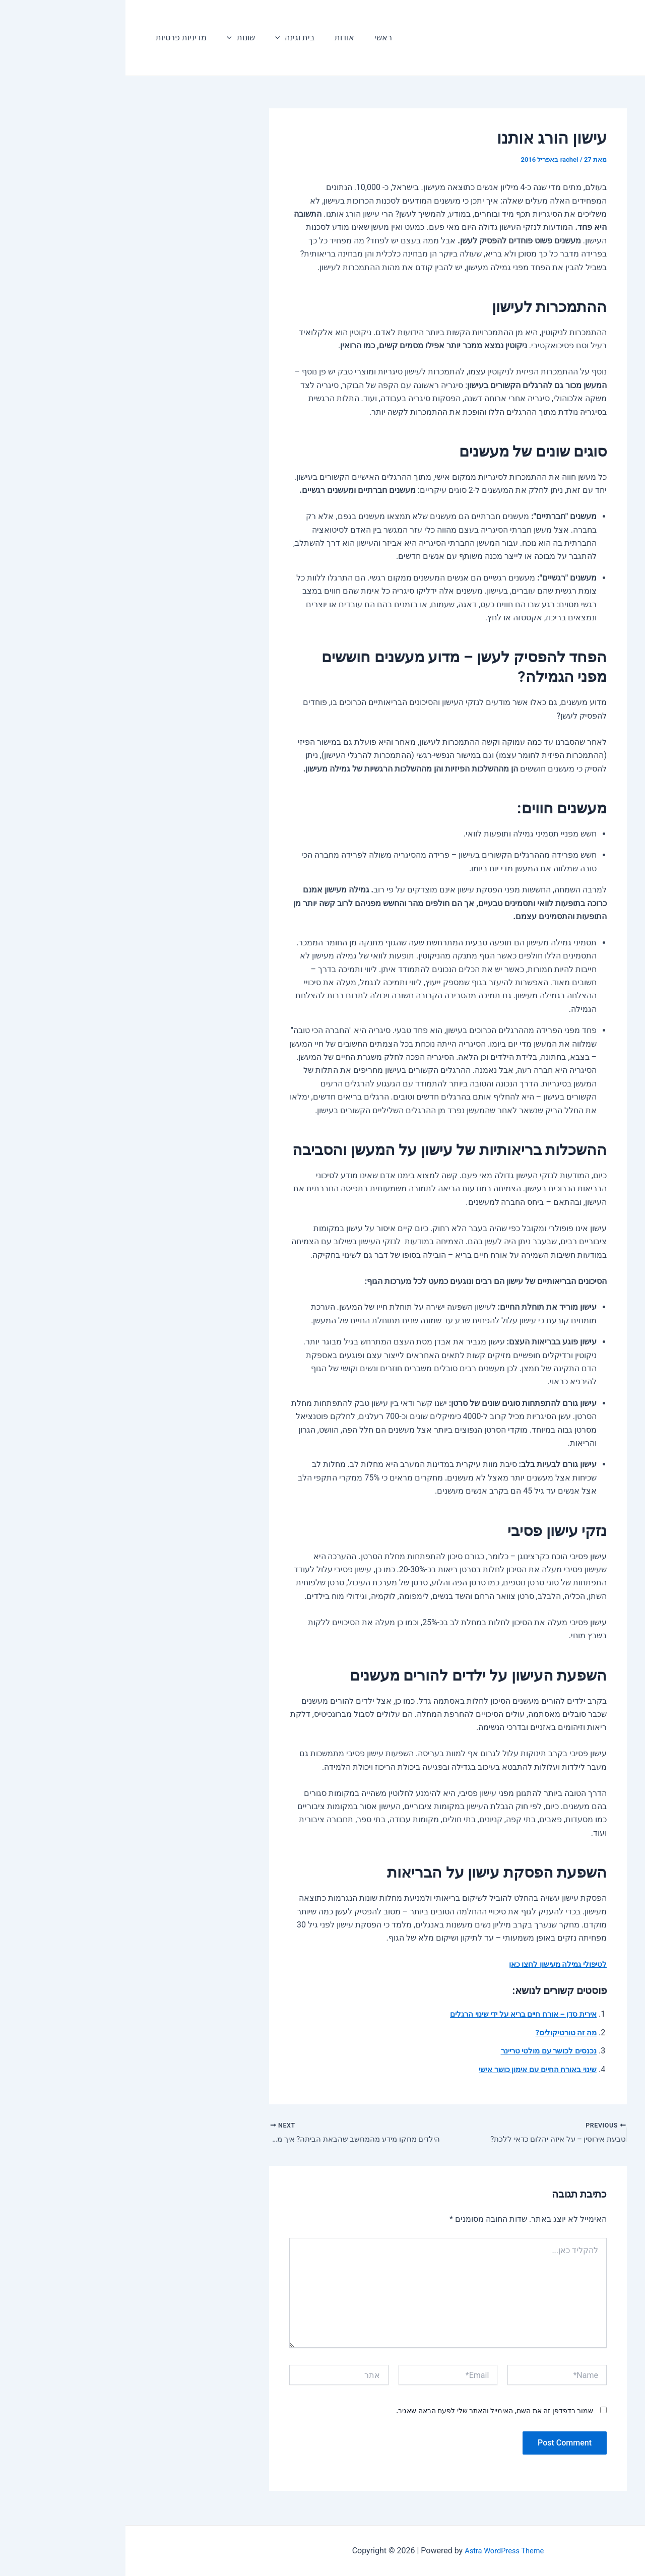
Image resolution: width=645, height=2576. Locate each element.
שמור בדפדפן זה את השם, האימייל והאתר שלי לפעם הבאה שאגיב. (369, 2413)
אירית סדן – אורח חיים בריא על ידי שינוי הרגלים (390, 2014)
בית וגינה (159, 38)
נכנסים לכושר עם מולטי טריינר (420, 2050)
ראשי (239, 37)
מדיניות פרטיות (53, 37)
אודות (205, 37)
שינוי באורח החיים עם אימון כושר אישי (407, 2069)
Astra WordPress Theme (379, 2550)
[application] (145, 38)
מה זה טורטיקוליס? (439, 2032)
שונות (109, 38)
